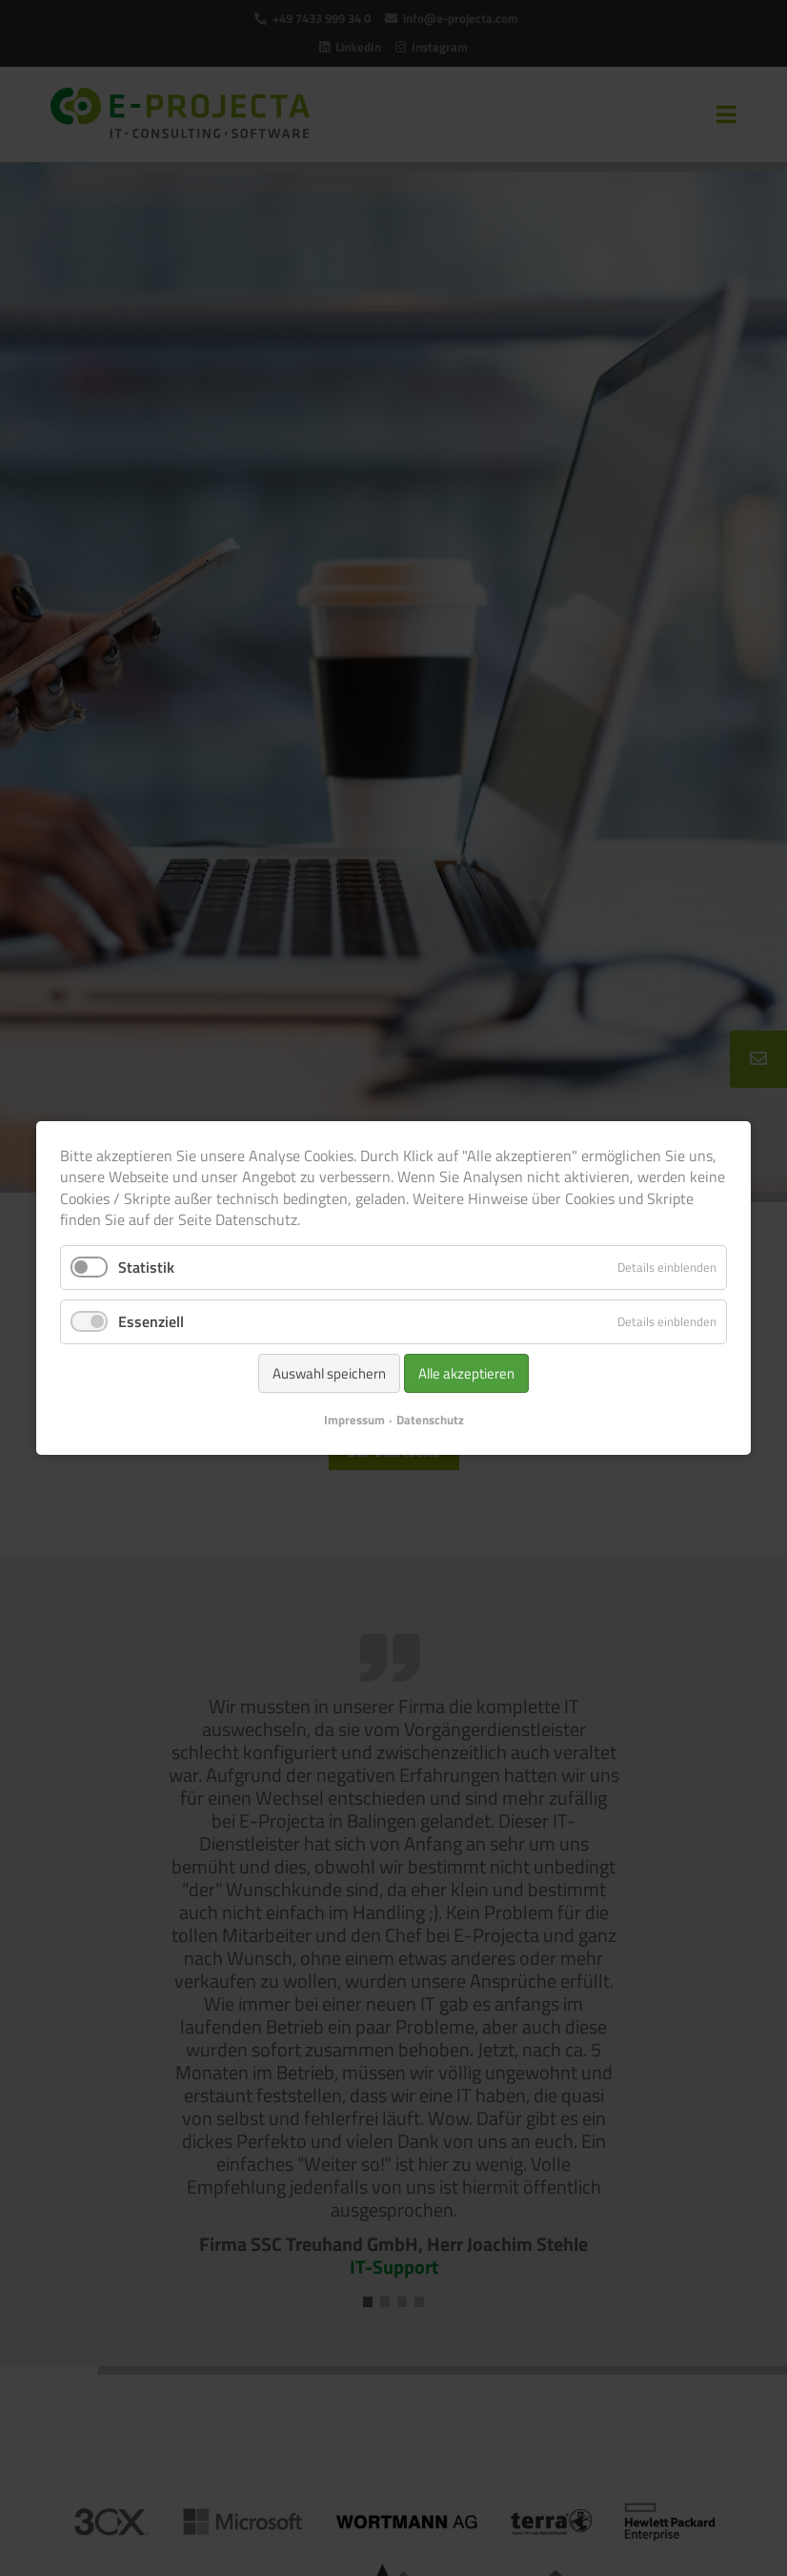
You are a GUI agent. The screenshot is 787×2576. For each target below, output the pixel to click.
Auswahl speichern (329, 1373)
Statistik (146, 1267)
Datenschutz (430, 1419)
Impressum (354, 1419)
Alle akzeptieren (466, 1373)
